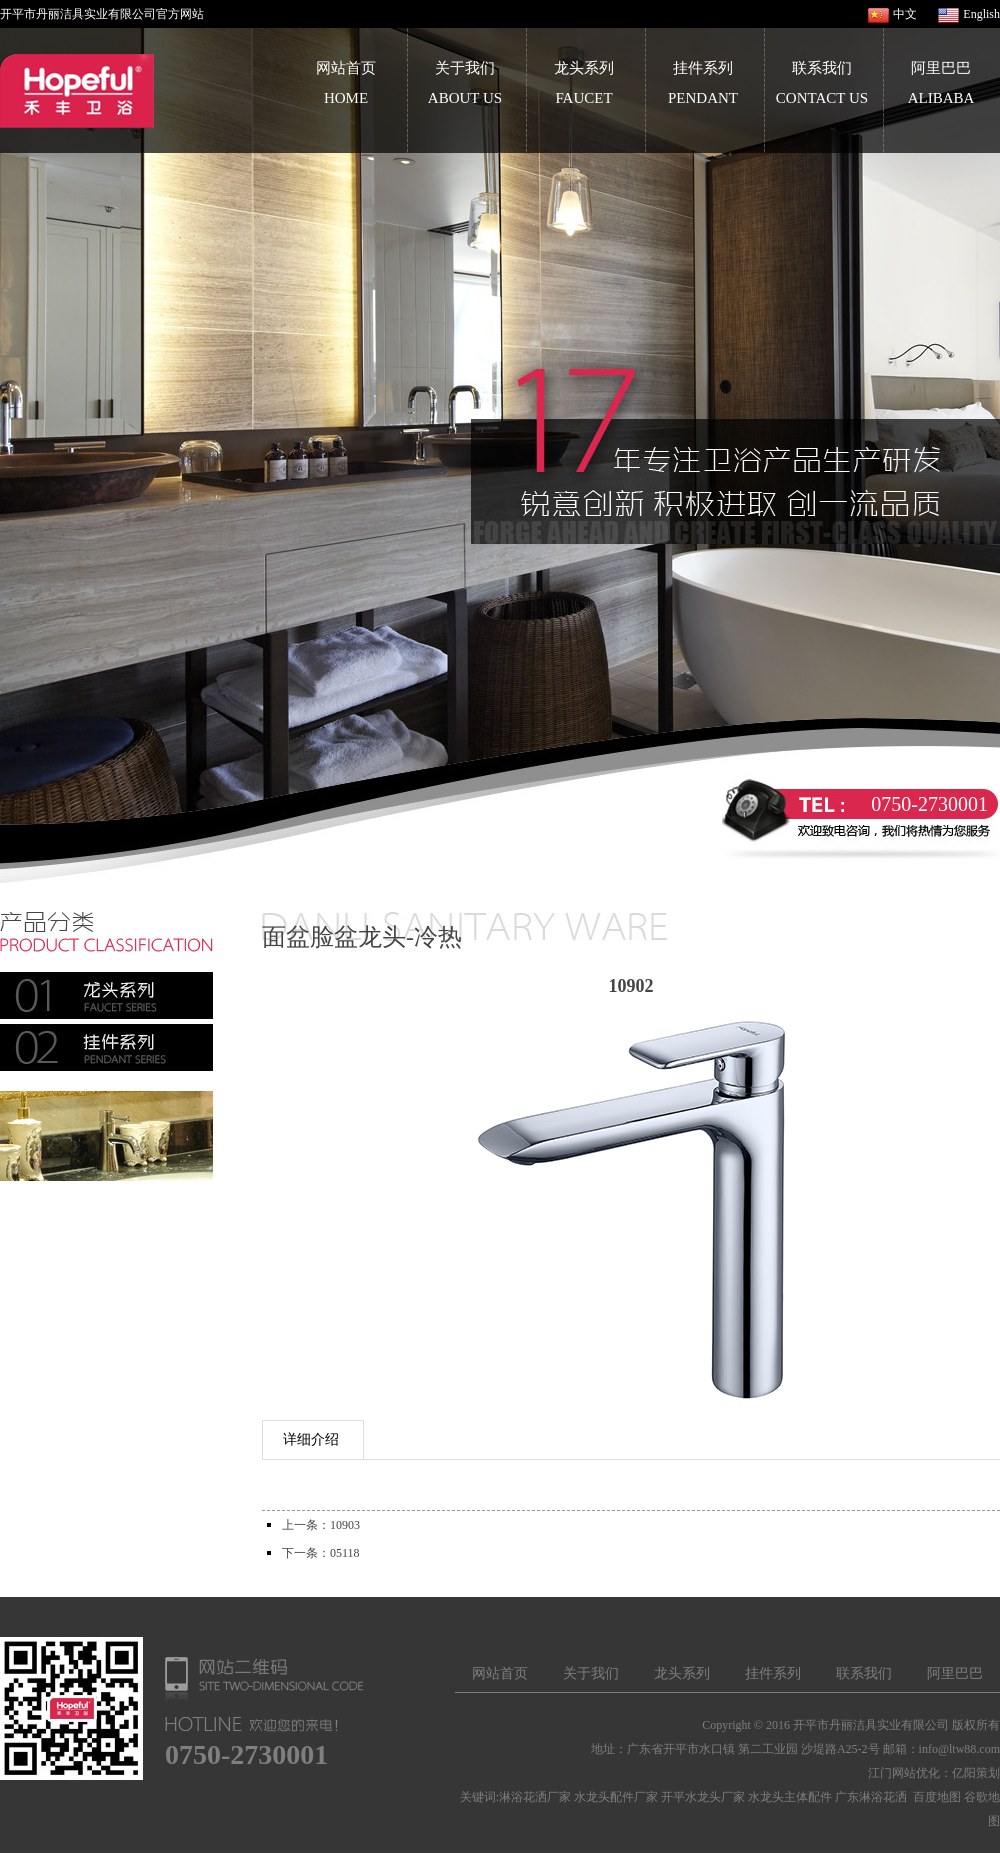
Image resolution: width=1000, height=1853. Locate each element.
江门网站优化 (904, 1773)
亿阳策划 (976, 1773)
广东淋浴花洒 (871, 1797)
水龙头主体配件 (790, 1797)
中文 (905, 14)
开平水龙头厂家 (703, 1797)
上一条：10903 (321, 1525)
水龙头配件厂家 (616, 1797)
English (981, 14)
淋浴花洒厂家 (535, 1797)
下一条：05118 (321, 1553)
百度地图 (937, 1797)
